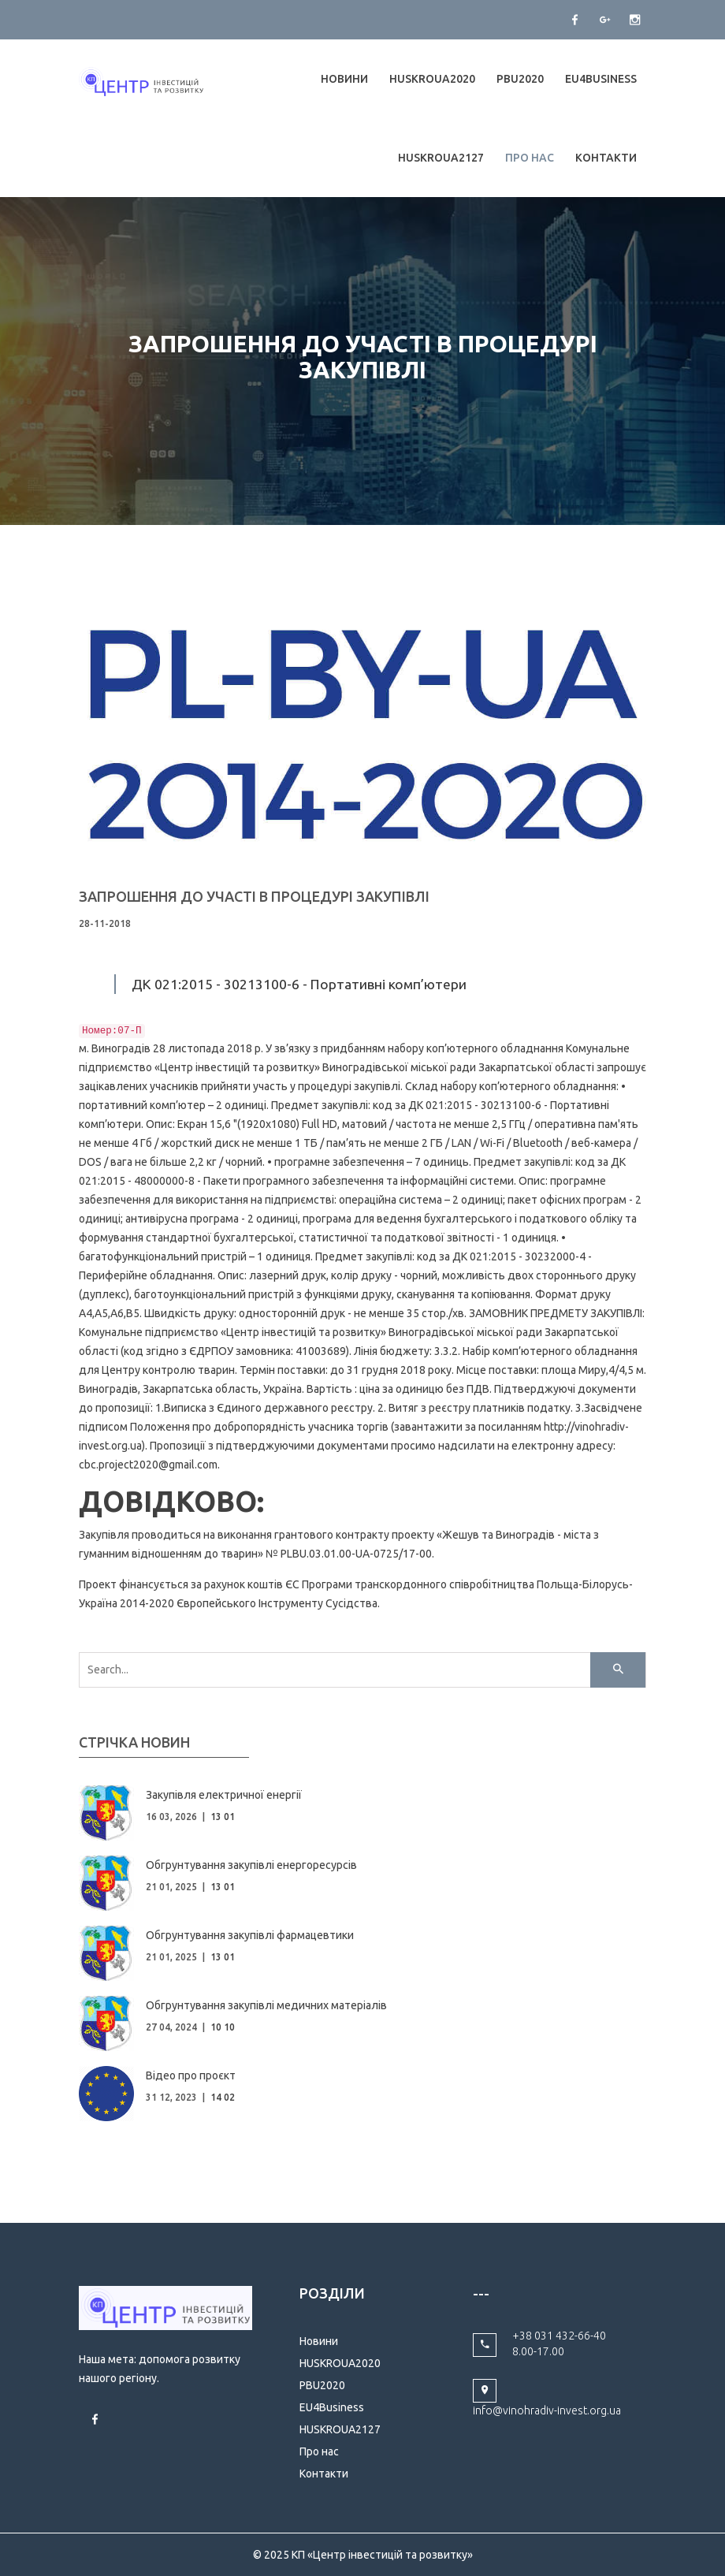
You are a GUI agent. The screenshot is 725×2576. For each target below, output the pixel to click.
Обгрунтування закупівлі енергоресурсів (251, 1865)
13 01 (222, 1816)
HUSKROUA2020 (432, 79)
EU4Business (601, 79)
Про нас (529, 157)
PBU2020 (520, 79)
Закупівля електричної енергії (224, 1795)
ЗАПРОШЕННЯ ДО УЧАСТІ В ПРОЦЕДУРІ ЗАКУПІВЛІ (254, 896)
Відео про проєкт (191, 2075)
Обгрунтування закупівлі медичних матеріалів (266, 2005)
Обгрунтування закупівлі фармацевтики (250, 1935)
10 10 (222, 2027)
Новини (344, 79)
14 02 (222, 2097)
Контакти (606, 157)
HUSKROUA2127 (441, 157)
